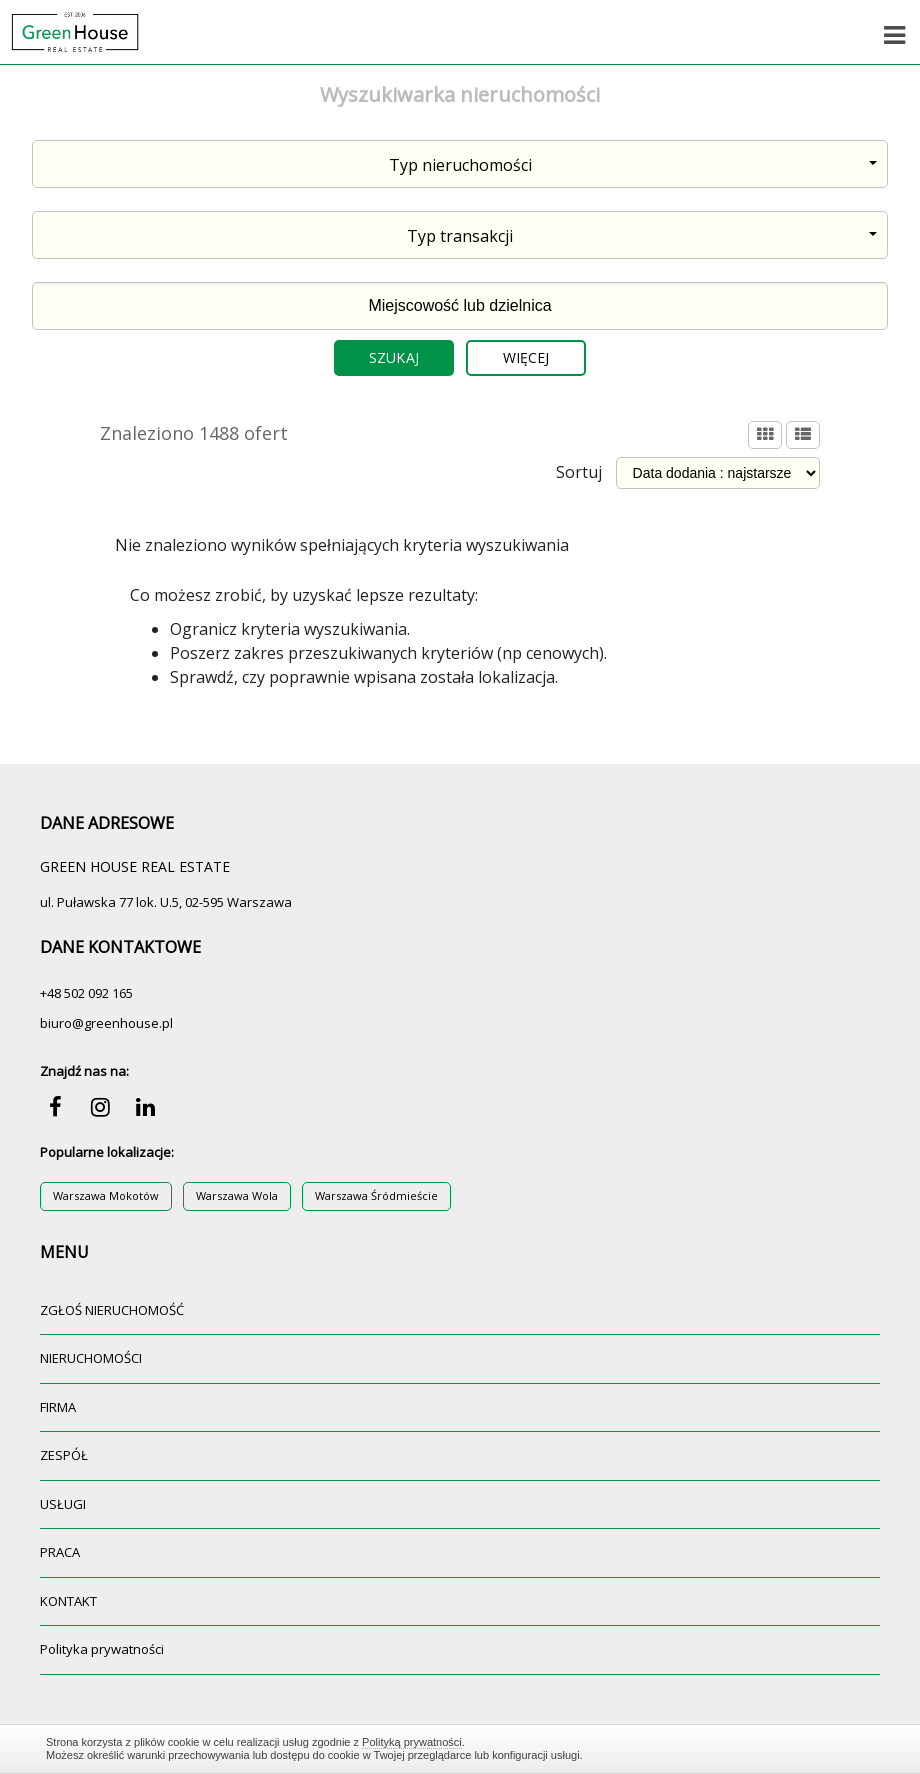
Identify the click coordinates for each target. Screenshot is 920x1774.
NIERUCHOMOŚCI (91, 1358)
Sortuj (579, 472)
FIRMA (58, 1407)
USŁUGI (63, 1504)
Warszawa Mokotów (106, 1195)
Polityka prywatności (102, 1649)
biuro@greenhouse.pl (106, 1023)
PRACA (60, 1552)
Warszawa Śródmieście (376, 1195)
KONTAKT (68, 1601)
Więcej (526, 357)
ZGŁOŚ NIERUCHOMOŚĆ (112, 1310)
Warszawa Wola (237, 1195)
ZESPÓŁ (64, 1455)
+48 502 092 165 (86, 993)
